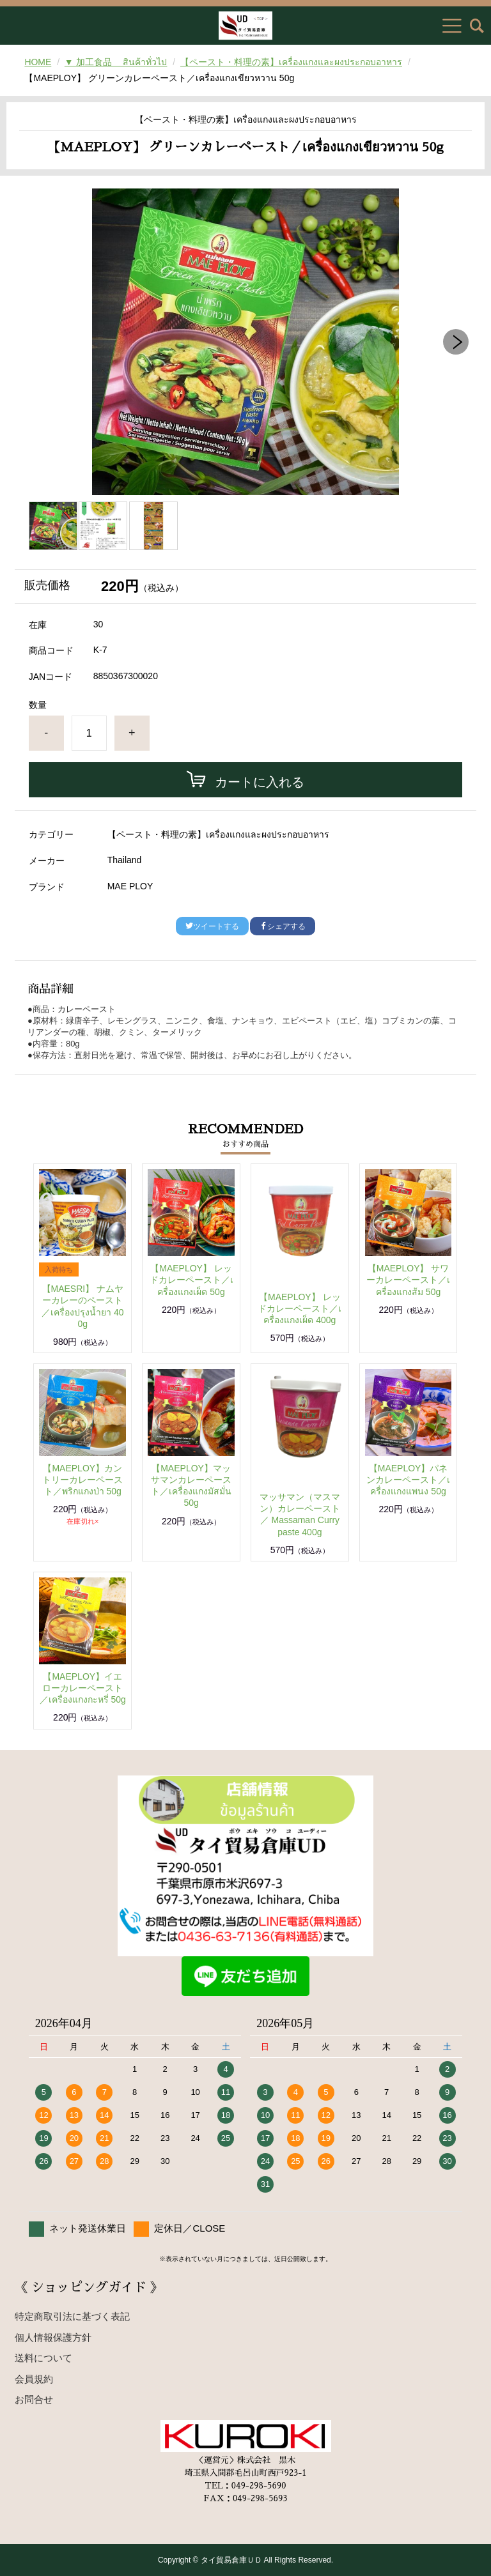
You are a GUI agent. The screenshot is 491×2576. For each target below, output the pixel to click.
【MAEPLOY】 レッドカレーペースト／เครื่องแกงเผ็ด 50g (191, 1279)
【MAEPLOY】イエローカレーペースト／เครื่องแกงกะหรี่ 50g (83, 1688)
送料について (43, 2357)
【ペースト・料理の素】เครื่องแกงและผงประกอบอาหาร (291, 62)
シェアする (283, 926)
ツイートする (212, 926)
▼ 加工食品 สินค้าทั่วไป (116, 62)
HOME (37, 62)
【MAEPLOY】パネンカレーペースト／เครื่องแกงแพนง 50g (408, 1479)
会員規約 (34, 2378)
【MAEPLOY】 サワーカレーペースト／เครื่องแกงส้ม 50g (408, 1279)
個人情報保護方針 (53, 2337)
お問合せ (34, 2399)
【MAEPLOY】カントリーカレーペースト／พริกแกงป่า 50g (82, 1479)
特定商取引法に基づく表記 (72, 2316)
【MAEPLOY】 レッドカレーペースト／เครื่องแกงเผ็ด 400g (299, 1308)
